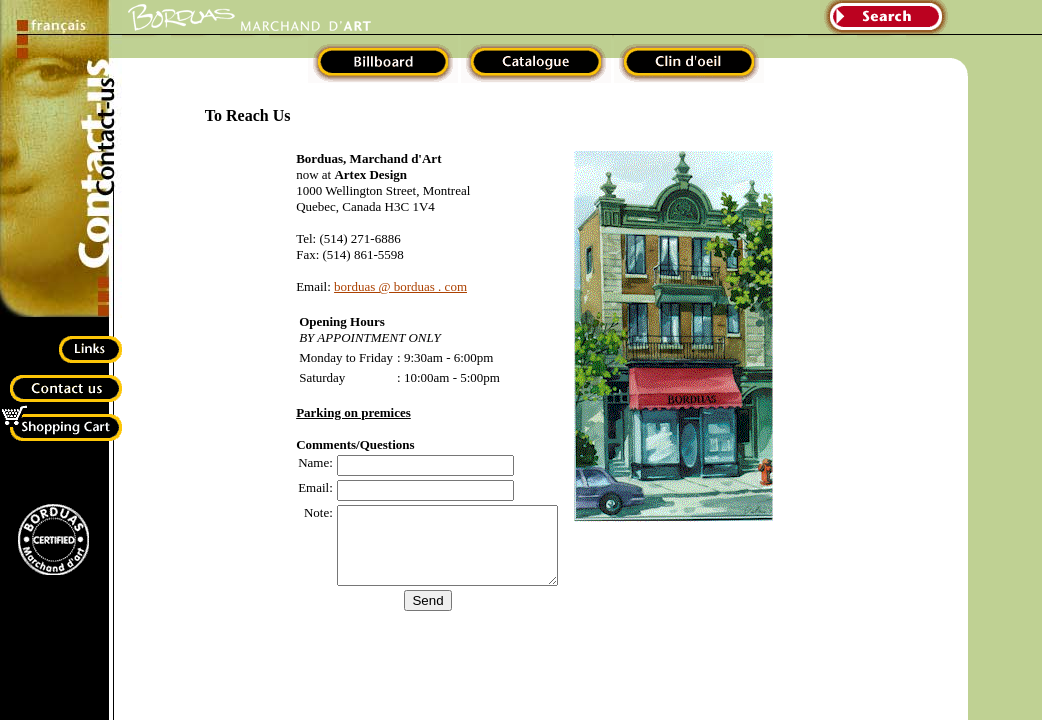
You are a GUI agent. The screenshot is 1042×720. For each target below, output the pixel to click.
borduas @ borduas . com (388, 286)
